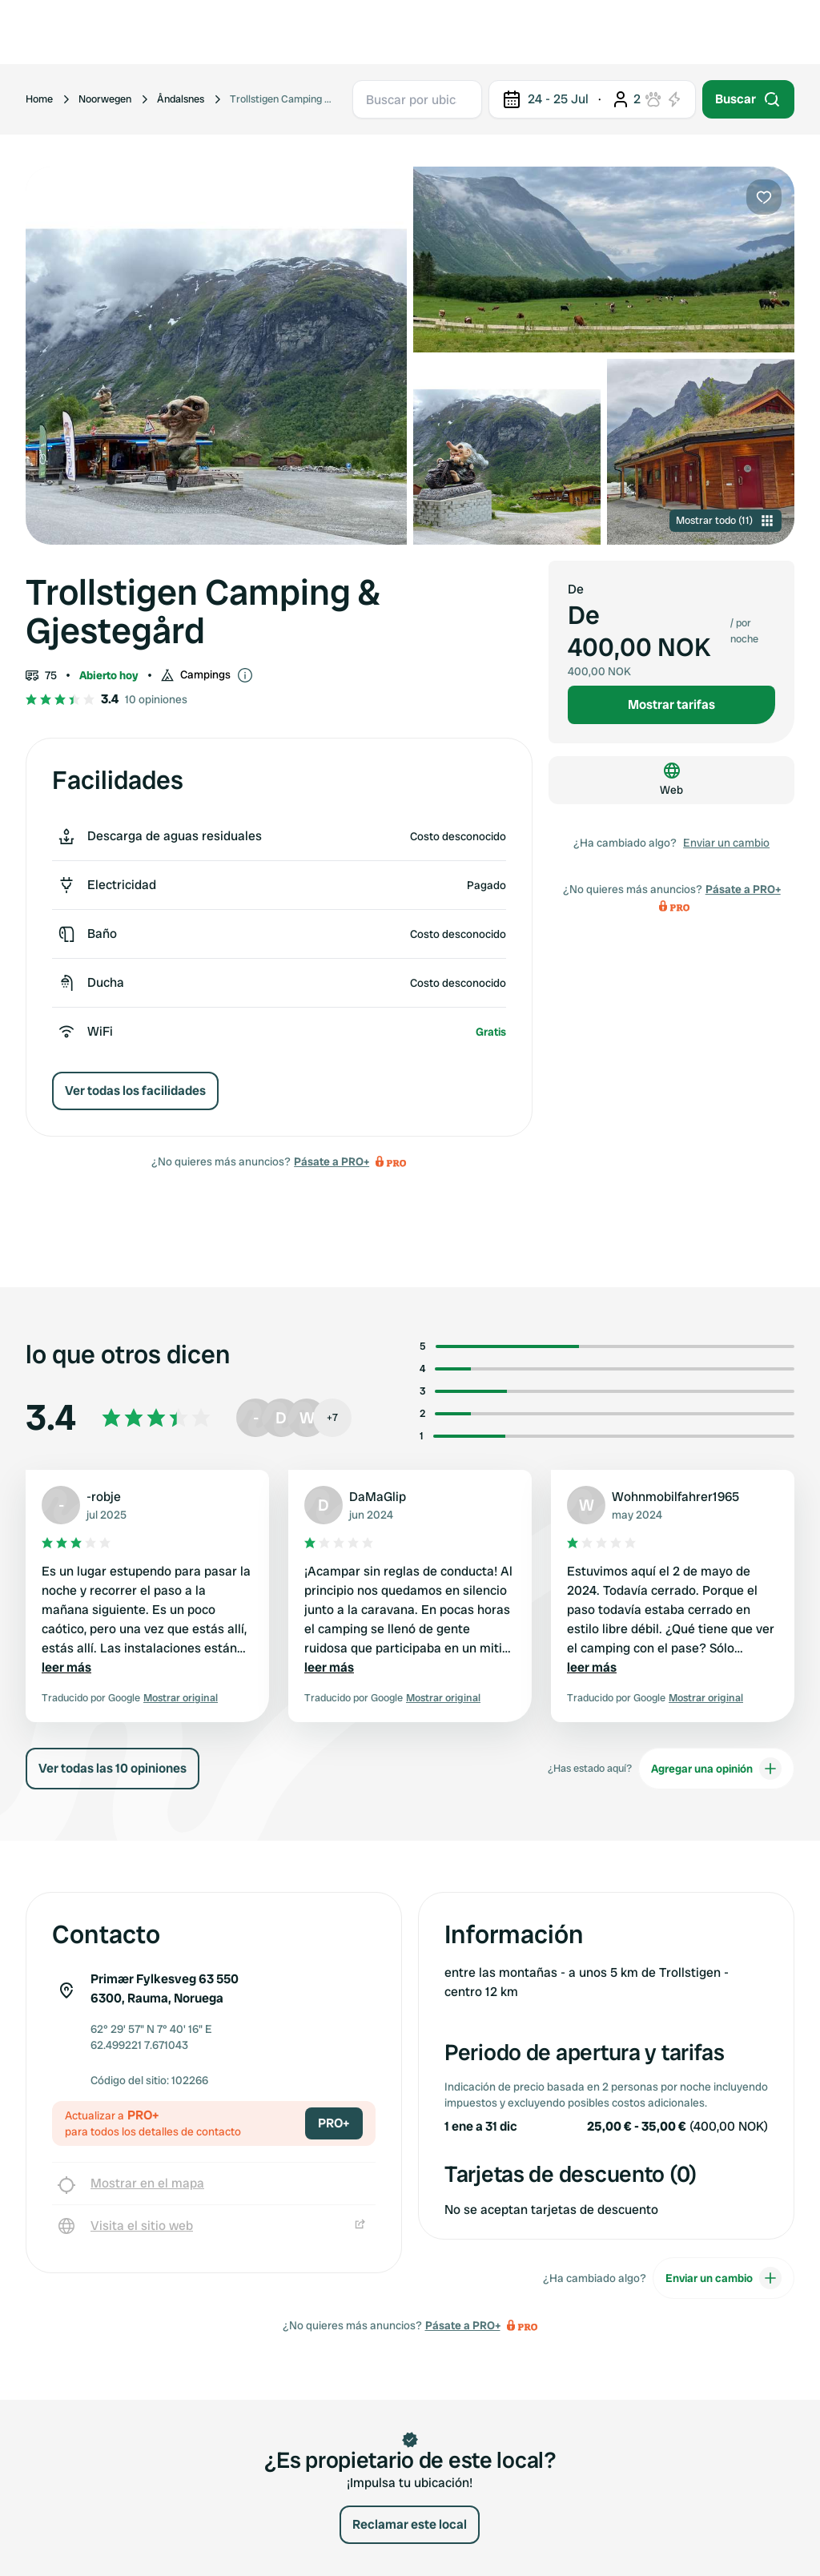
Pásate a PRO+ (331, 1161)
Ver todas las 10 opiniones (112, 1768)
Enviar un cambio (726, 842)
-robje (103, 1496)
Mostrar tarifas (671, 704)
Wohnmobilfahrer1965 (675, 1496)
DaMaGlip (377, 1496)
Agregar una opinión (716, 1768)
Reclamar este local (409, 2524)
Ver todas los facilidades (135, 1090)
